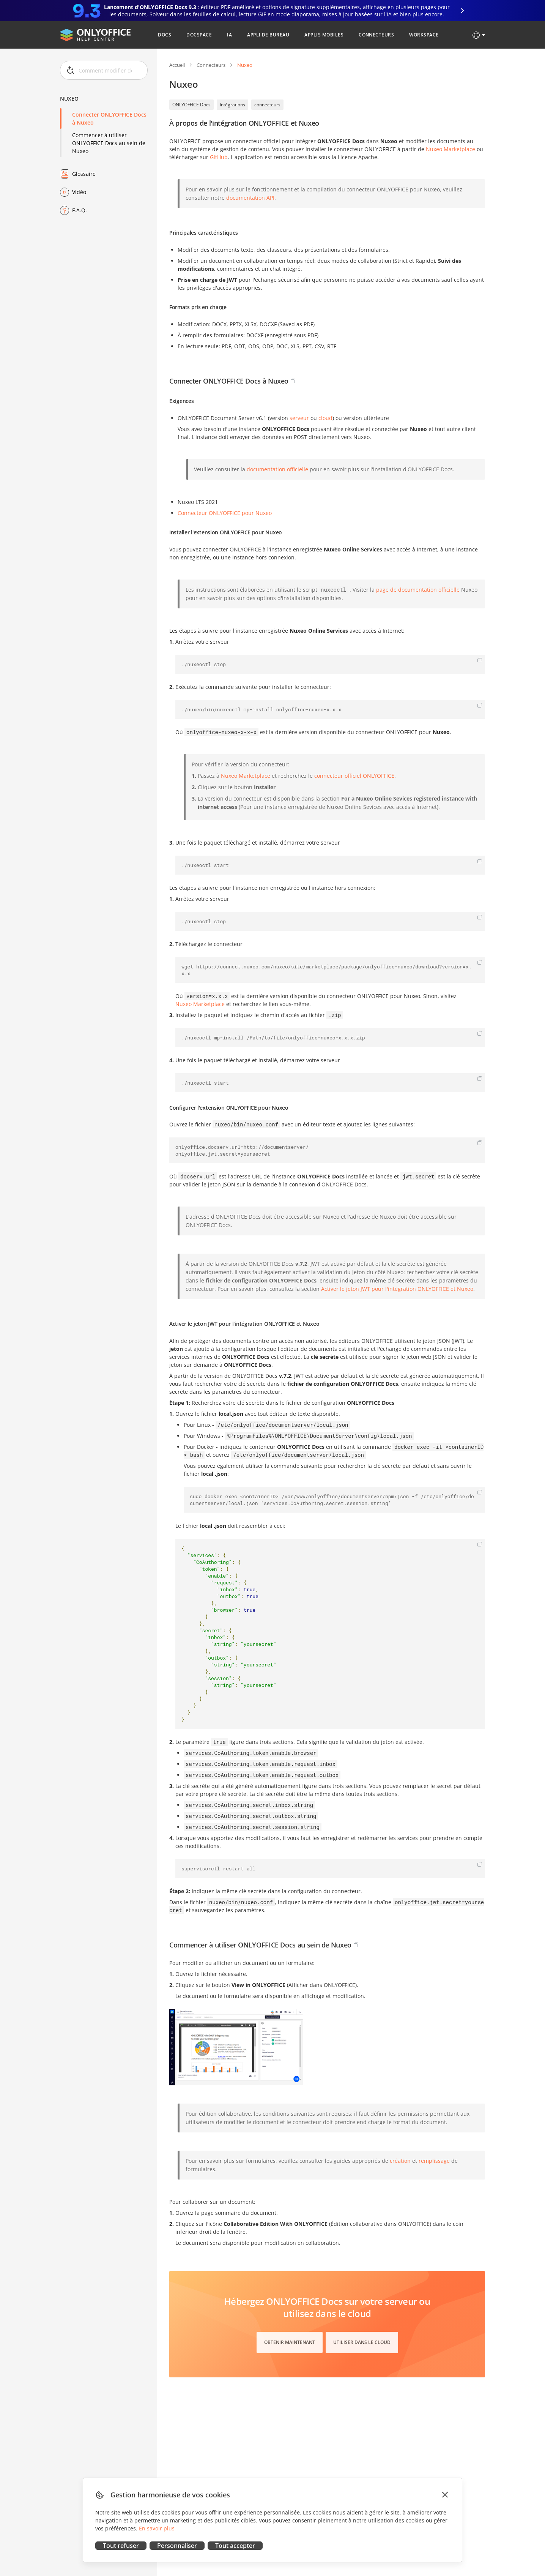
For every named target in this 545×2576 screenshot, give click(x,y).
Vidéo (79, 192)
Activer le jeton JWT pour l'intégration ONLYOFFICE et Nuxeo (397, 1288)
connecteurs (267, 104)
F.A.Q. (79, 210)
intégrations (232, 104)
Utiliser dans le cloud (362, 2342)
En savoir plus (157, 2528)
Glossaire (84, 173)
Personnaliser (177, 2545)
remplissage (434, 2160)
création (400, 2160)
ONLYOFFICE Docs (191, 104)
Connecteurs (211, 65)
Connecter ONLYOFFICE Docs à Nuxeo (109, 118)
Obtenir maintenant (289, 2342)
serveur (299, 418)
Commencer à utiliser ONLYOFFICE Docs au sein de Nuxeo (108, 143)
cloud (325, 418)
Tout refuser (121, 2545)
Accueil (177, 65)
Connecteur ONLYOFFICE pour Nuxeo (225, 512)
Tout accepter (235, 2545)
